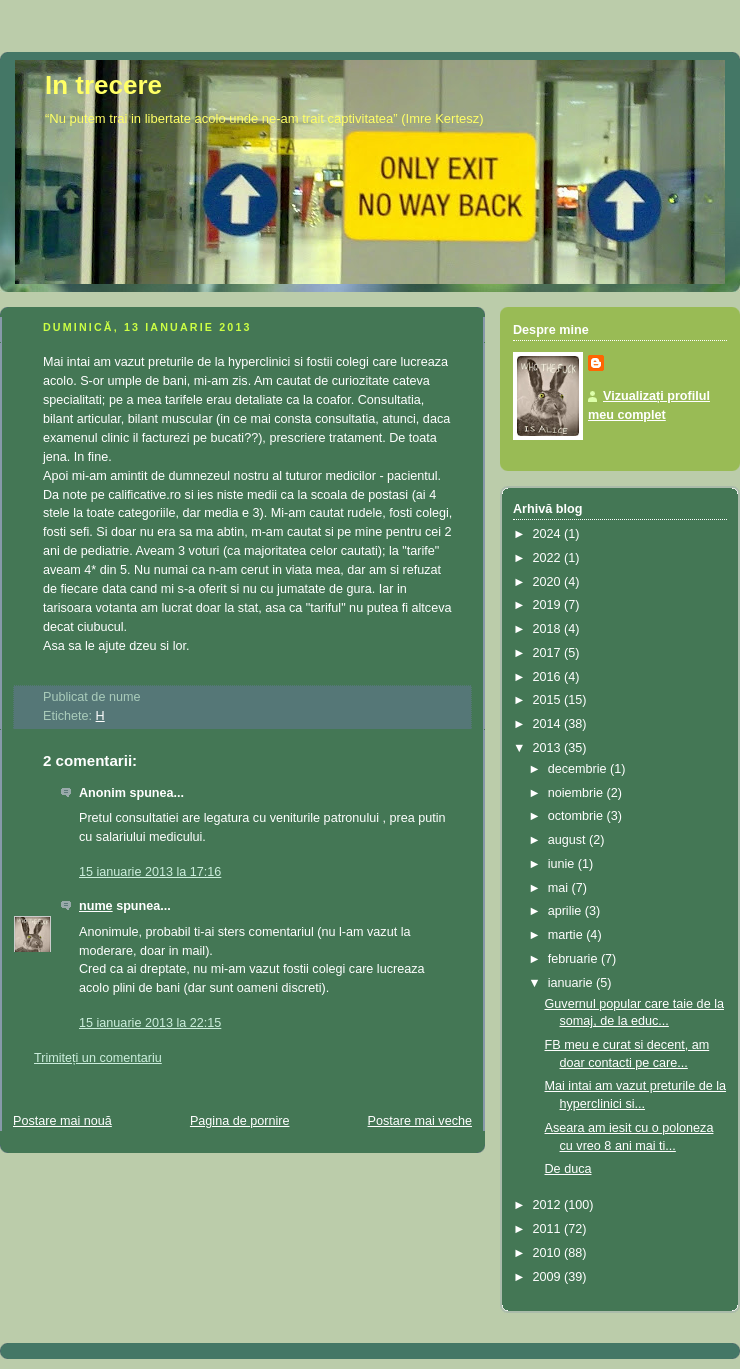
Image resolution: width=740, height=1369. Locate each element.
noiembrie (577, 793)
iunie (563, 864)
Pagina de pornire (240, 1121)
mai (560, 888)
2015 (549, 700)
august (568, 840)
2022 (549, 558)
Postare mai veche (420, 1121)
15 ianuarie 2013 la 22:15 (150, 1023)
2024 (549, 534)
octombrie (577, 816)
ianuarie (572, 983)
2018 (549, 629)
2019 (549, 605)
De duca (568, 1169)
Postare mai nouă (62, 1121)
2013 (549, 748)
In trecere (103, 85)
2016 (549, 677)
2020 (549, 582)
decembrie (579, 769)
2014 (549, 724)
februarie (574, 959)
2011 (549, 1229)
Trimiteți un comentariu (98, 1058)
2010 (549, 1253)
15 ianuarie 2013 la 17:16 (150, 872)
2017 (549, 653)
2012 (549, 1205)
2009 (549, 1277)
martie (567, 935)
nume (96, 906)
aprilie (566, 911)
